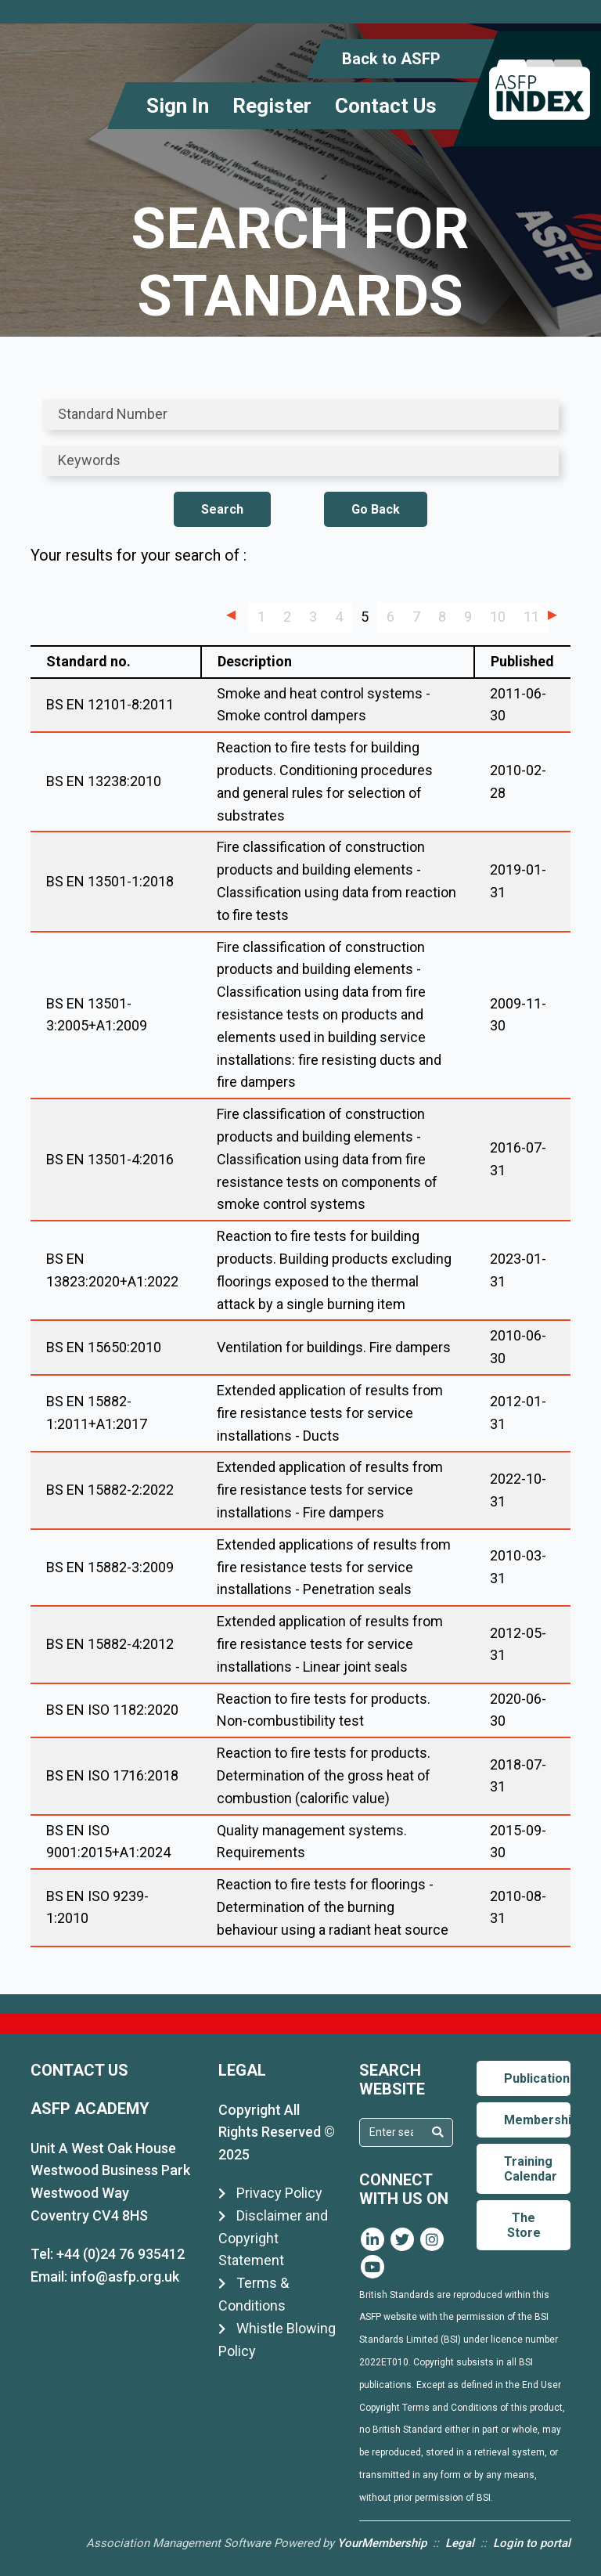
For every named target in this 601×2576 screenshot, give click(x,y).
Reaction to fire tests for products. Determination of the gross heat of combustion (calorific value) (323, 1775)
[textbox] (391, 2132)
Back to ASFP (391, 58)
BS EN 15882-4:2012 (110, 1644)
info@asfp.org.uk (124, 2276)
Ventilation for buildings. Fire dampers (334, 1347)
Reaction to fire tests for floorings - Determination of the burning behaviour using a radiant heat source (332, 1907)
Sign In (177, 105)
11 (531, 616)
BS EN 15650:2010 (103, 1347)
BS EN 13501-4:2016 (110, 1159)
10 (498, 616)
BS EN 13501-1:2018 (110, 881)
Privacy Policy (270, 2193)
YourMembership (381, 2543)
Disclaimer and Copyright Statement (273, 2238)
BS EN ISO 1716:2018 (112, 1775)
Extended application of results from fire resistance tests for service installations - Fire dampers (330, 1490)
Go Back (375, 509)
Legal (459, 2543)
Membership (537, 2119)
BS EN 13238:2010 (103, 781)
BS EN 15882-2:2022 (110, 1489)
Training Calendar (530, 2169)
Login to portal (531, 2543)
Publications (537, 2078)
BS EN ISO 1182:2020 (112, 1709)
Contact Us (386, 105)
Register (271, 105)
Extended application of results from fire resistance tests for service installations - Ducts (330, 1413)
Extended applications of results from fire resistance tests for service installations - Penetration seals (334, 1567)
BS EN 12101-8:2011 (110, 704)
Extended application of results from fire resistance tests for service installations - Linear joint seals (330, 1644)
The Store (524, 2225)
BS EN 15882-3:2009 (110, 1567)
